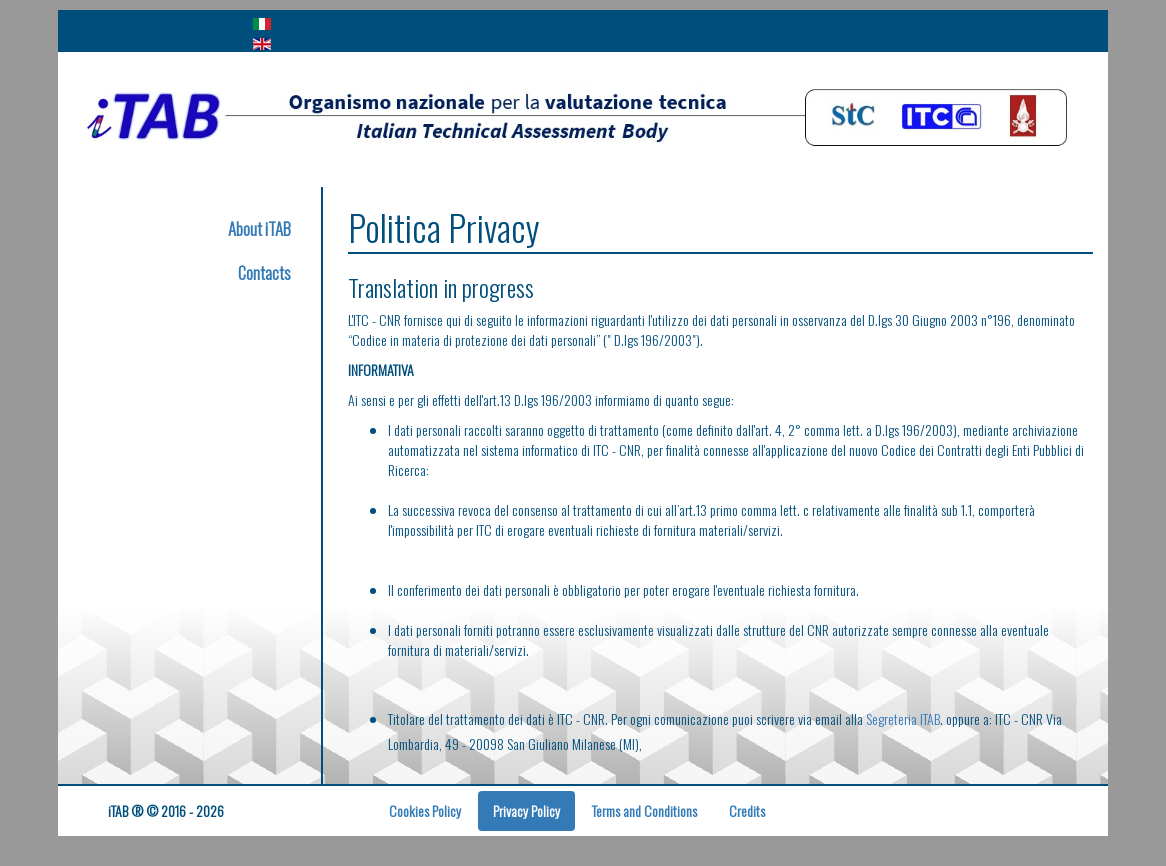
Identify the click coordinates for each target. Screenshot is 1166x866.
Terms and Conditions (644, 810)
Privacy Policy (526, 810)
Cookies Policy (425, 810)
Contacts (264, 272)
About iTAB (259, 228)
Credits (747, 810)
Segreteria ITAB (903, 718)
